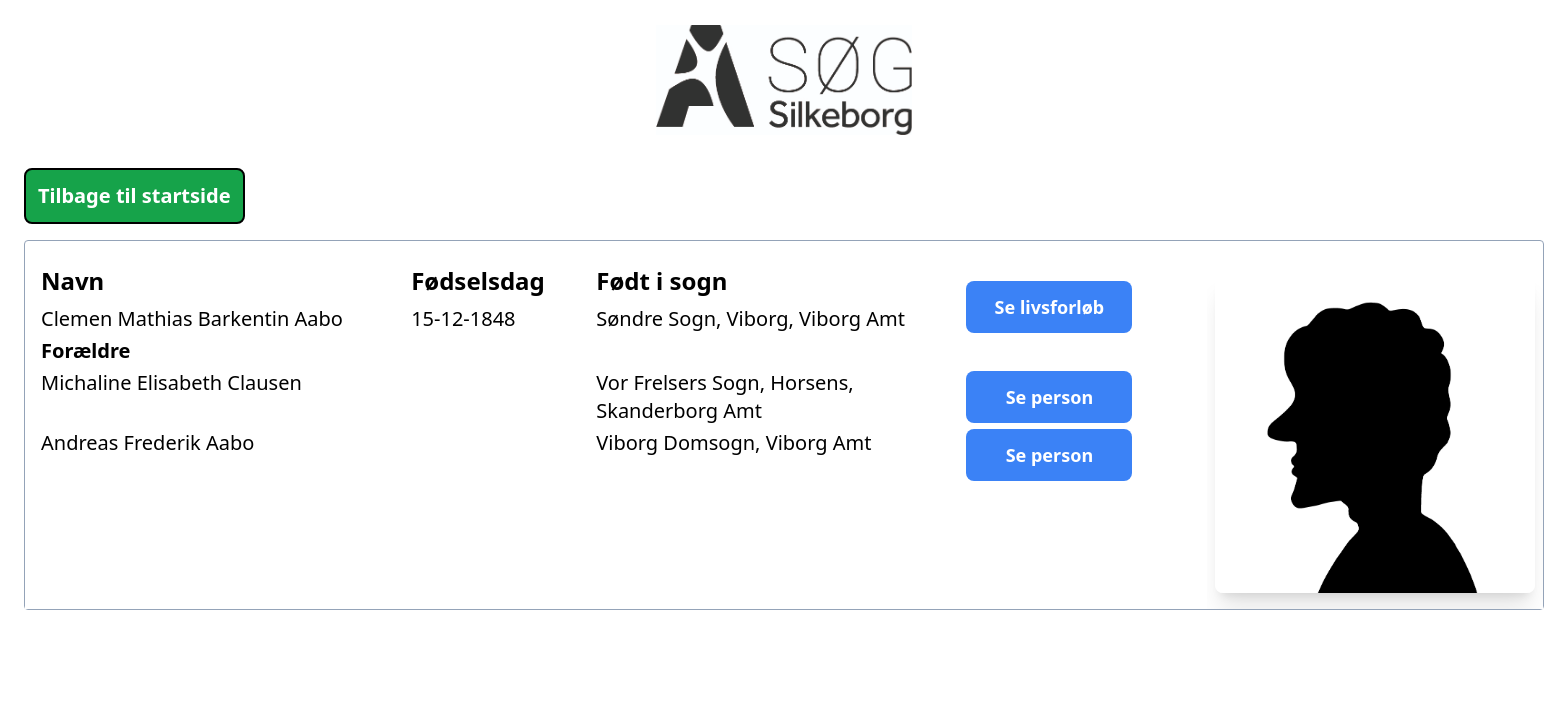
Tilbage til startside (134, 195)
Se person (1050, 397)
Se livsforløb (1050, 307)
